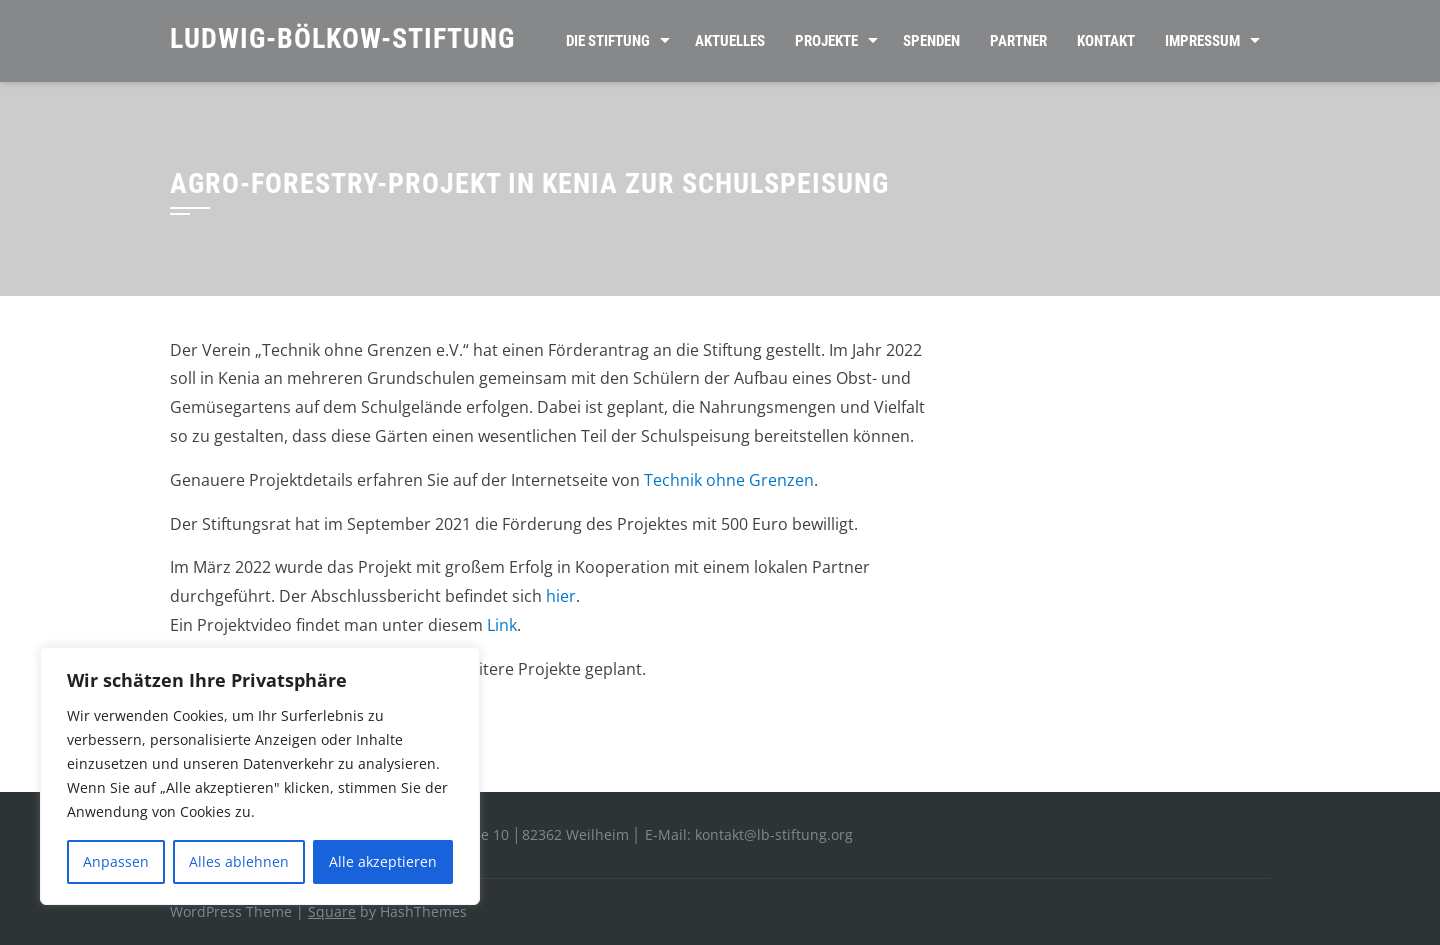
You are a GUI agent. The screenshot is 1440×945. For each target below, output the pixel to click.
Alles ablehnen (239, 861)
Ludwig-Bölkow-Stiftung (342, 38)
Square (332, 911)
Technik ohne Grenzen (729, 480)
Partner (1018, 41)
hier (561, 596)
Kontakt (1106, 41)
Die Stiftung (608, 41)
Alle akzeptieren (383, 861)
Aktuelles (730, 41)
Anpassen (116, 861)
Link (502, 625)
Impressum (1202, 41)
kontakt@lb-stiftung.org (774, 834)
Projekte (826, 41)
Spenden (931, 41)
